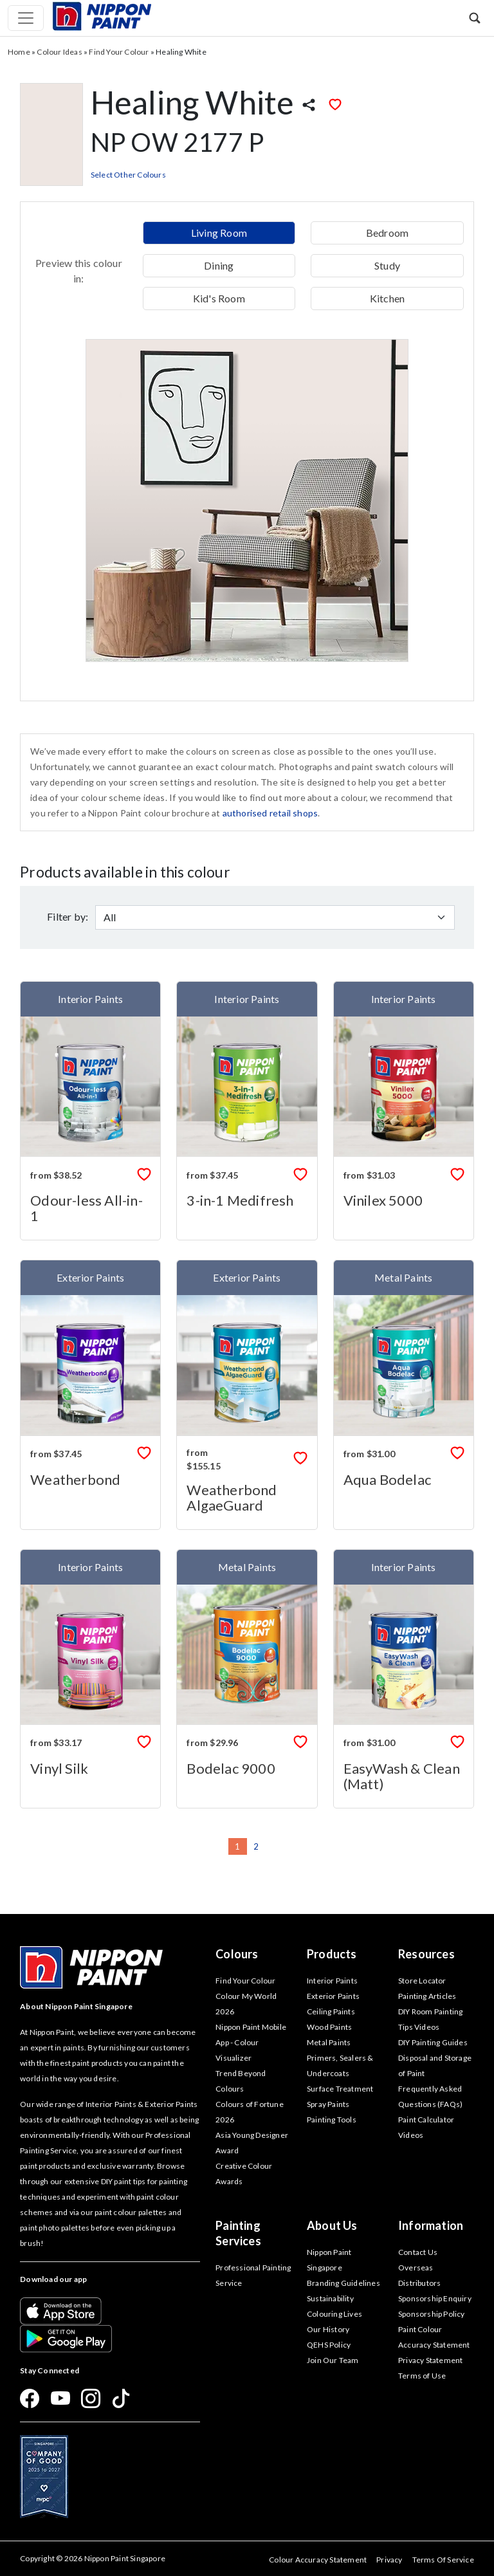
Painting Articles (427, 1996)
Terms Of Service (443, 2559)
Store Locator (422, 1980)
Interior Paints (332, 1980)
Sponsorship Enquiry (434, 2298)
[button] (475, 18)
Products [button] (332, 1954)
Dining (218, 265)
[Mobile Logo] (101, 15)
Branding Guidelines (343, 2283)
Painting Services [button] (238, 2233)
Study (387, 265)
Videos (410, 2135)
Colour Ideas (59, 52)
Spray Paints (328, 2104)
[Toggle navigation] (26, 18)
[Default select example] (275, 917)
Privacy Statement (430, 2360)
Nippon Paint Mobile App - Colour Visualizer (250, 2042)
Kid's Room (219, 298)
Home (19, 52)
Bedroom (387, 232)
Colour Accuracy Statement (318, 2559)
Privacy (389, 2559)
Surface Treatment (340, 2088)
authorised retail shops (270, 812)
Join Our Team (333, 2360)
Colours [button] (236, 1954)
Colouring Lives (334, 2314)
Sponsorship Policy (431, 2314)
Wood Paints (329, 2027)
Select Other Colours (128, 174)
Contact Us (417, 2252)
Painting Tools (331, 2119)
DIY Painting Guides (433, 2042)
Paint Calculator (426, 2119)
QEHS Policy (329, 2345)
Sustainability (330, 2298)
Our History (328, 2329)
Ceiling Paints (331, 2011)
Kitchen (387, 298)
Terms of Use (422, 2375)
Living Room (219, 232)
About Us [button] (332, 2225)
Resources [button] (426, 1954)
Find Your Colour (119, 52)
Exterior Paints (333, 1996)
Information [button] (430, 2225)
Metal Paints (329, 2042)
